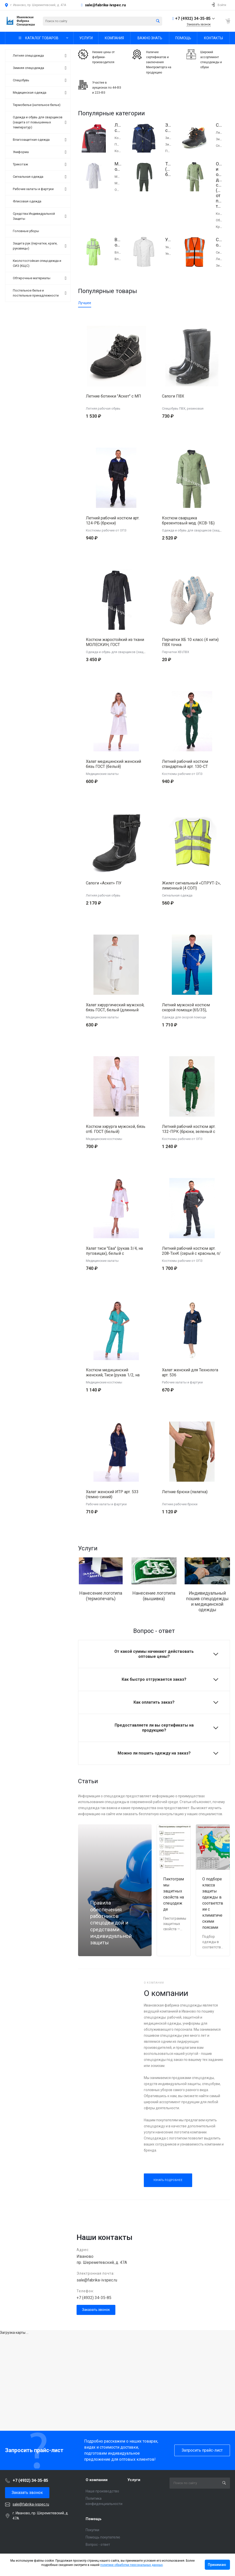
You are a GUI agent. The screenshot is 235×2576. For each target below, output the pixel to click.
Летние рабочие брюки (179, 1504)
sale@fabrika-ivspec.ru (105, 5)
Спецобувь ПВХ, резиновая (183, 408)
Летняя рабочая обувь (103, 408)
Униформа (168, 239)
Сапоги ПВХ (173, 396)
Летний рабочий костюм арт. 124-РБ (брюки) (113, 520)
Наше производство (102, 2491)
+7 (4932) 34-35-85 (94, 2297)
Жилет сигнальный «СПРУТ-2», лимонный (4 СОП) (191, 885)
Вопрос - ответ (98, 2545)
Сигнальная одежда (219, 242)
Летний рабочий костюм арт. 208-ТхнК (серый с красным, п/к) (191, 1253)
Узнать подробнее (168, 2180)
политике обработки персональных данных (131, 2565)
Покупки (92, 2530)
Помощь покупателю (103, 2537)
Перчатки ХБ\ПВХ (175, 652)
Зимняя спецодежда (168, 127)
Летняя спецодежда (118, 127)
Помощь (94, 2519)
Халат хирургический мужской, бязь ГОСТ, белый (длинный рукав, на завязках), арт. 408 (115, 1010)
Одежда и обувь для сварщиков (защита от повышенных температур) (219, 185)
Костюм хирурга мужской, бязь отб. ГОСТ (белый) (115, 1129)
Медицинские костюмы (104, 1139)
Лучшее (84, 303)
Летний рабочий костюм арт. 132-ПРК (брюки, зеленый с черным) (189, 1131)
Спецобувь (219, 125)
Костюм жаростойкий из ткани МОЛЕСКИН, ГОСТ (115, 642)
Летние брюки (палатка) (185, 1491)
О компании (97, 2480)
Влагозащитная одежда (118, 242)
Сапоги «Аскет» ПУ (103, 883)
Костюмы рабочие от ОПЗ (106, 530)
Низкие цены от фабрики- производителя (103, 57)
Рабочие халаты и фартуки (182, 1382)
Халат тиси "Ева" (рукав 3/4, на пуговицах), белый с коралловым (114, 1253)
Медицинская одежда (118, 166)
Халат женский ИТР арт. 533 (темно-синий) (112, 1494)
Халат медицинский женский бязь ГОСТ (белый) (113, 764)
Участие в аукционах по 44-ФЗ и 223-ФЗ (106, 87)
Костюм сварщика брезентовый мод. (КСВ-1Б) (188, 520)
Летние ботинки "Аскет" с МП (113, 396)
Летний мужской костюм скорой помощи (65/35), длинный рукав (186, 1010)
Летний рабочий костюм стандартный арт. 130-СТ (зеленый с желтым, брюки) (188, 766)
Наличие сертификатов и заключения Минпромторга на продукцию (158, 62)
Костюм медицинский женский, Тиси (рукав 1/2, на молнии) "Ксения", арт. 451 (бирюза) (113, 1377)
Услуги (133, 2480)
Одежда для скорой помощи (184, 1017)
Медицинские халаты (102, 774)
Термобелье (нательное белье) (168, 169)
